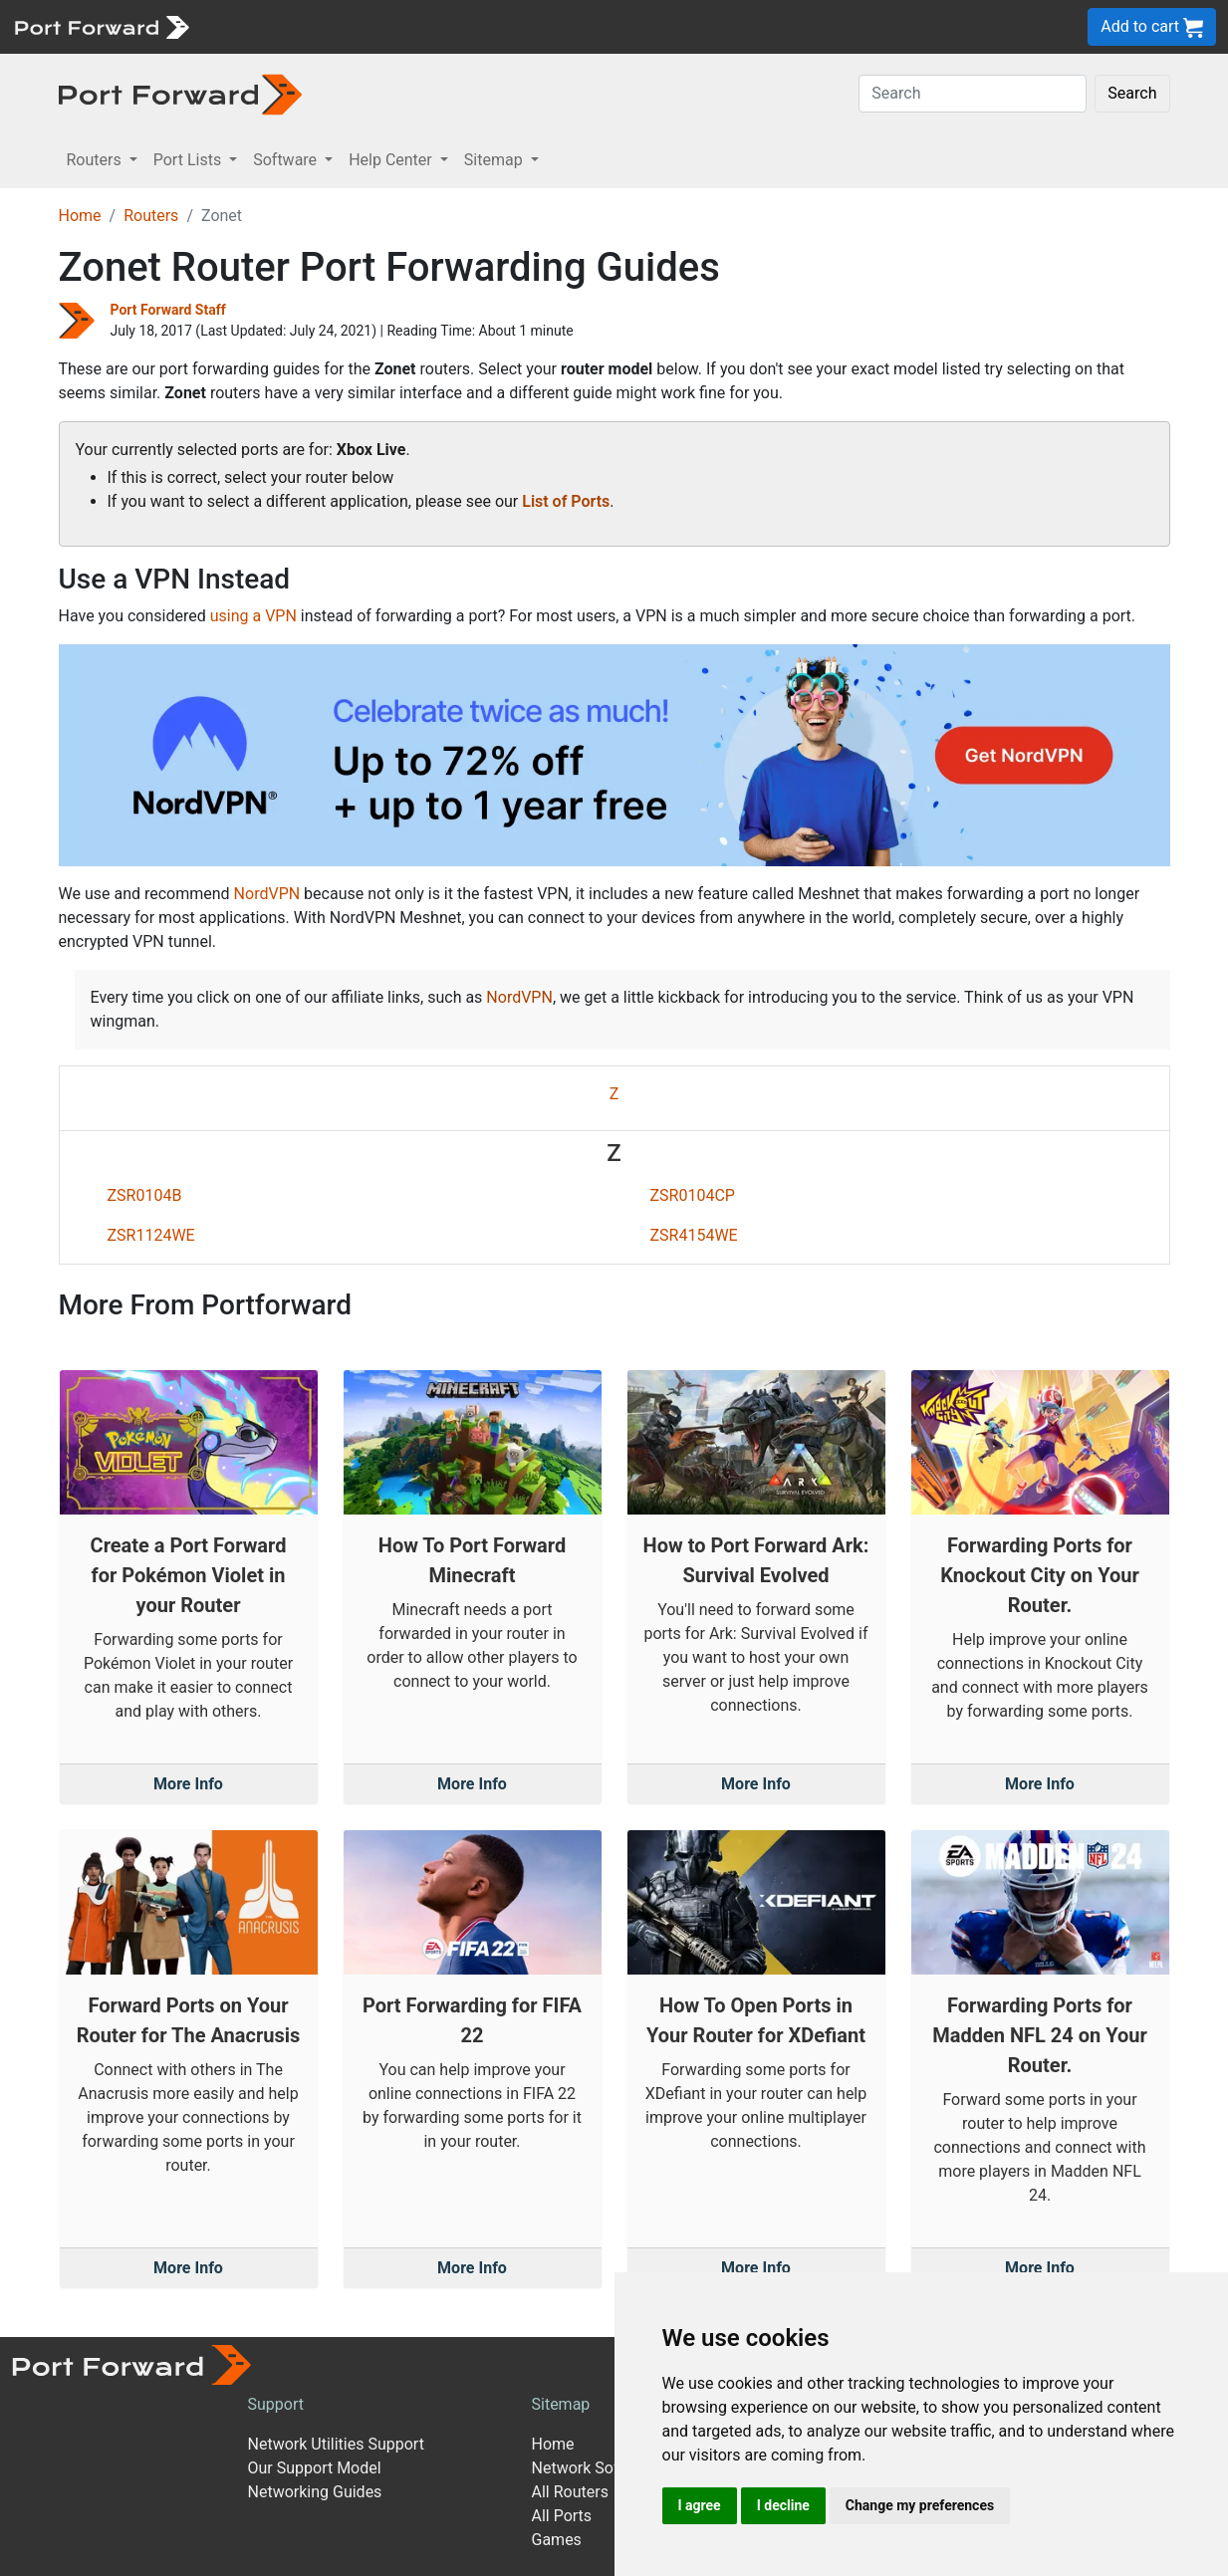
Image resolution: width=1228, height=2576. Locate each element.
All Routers (570, 2491)
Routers (150, 215)
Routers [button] (96, 159)
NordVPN (267, 893)
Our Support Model (314, 2468)
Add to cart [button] (1152, 27)
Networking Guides (315, 2491)
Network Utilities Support (336, 2444)
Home (80, 215)
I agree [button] (699, 2505)
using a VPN (253, 615)
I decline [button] (783, 2505)
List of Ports (566, 501)
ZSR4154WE (694, 1235)
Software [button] (287, 159)
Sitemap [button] (495, 159)
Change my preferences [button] (920, 2505)
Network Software (595, 2468)
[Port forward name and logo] (101, 25)
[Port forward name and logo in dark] (181, 93)
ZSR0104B (145, 1195)
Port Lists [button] (189, 159)
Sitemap (561, 2404)
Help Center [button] (392, 159)
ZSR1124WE (151, 1235)
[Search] (973, 94)
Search (1131, 93)
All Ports (562, 2515)
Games (557, 2539)
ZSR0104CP (692, 1195)
